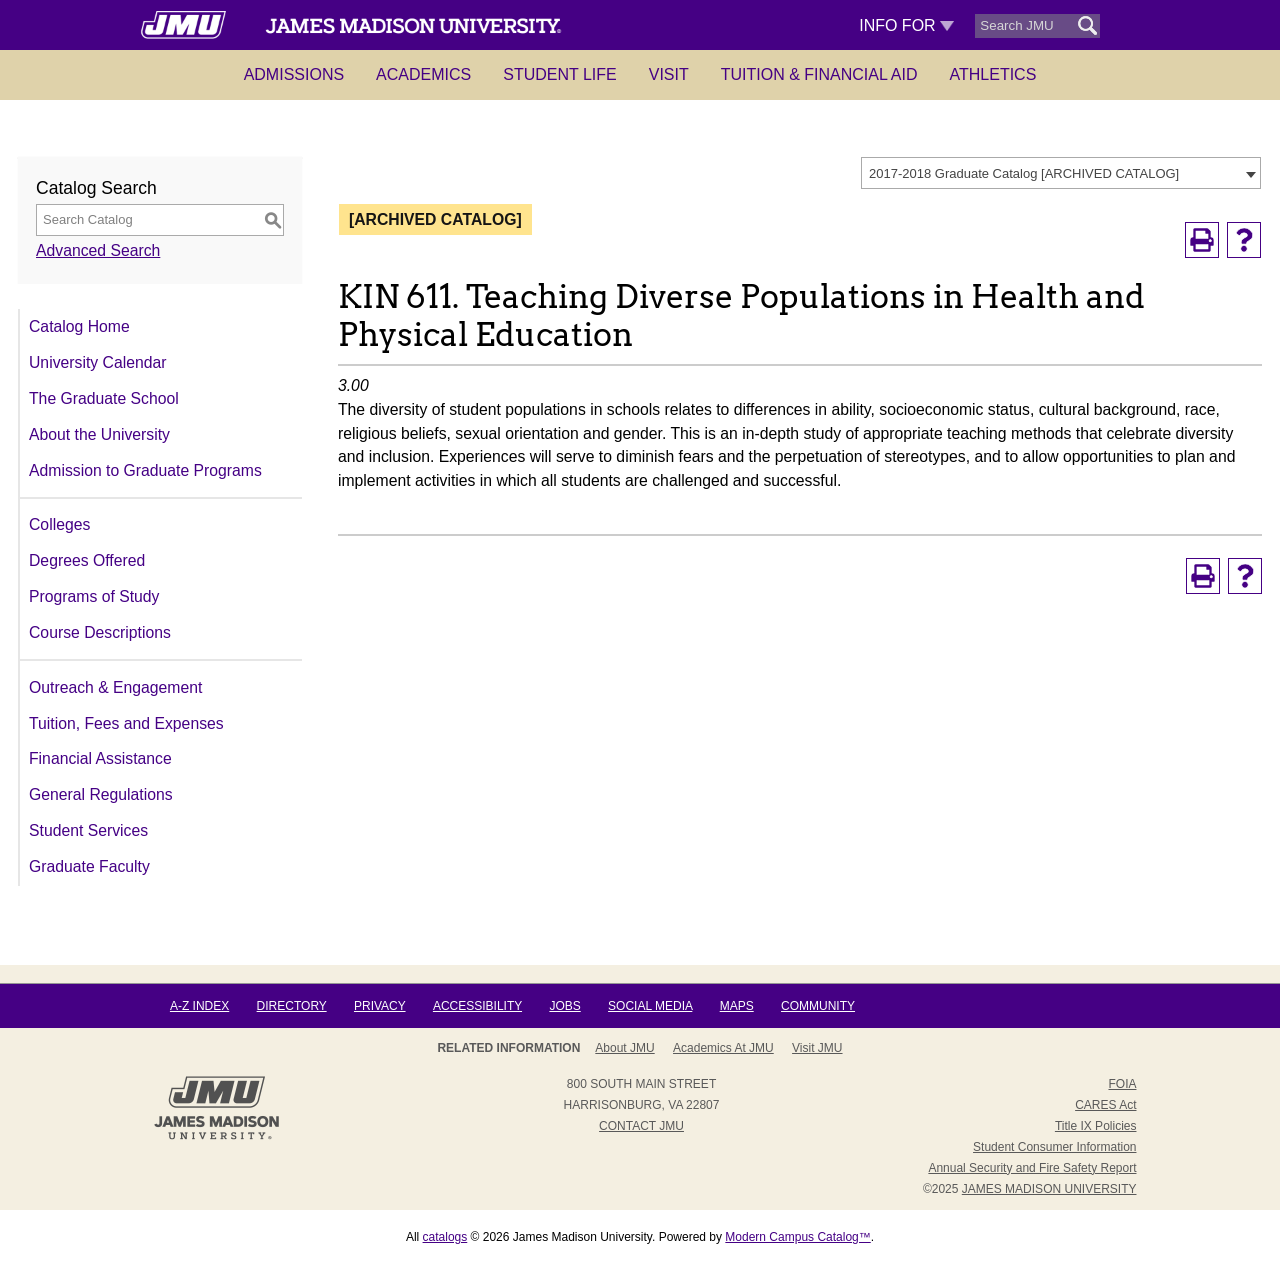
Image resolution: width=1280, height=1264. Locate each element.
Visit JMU (817, 1048)
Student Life (560, 74)
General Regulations (101, 794)
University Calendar (97, 362)
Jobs (564, 1006)
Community (818, 1006)
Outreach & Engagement (115, 687)
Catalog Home (79, 326)
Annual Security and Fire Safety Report (1032, 1168)
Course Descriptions (100, 632)
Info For (906, 25)
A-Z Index (199, 1006)
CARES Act (1105, 1105)
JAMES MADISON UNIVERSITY (1049, 1189)
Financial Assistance (100, 758)
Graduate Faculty (89, 866)
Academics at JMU (723, 1048)
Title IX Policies (1096, 1126)
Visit (669, 74)
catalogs (445, 1237)
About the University (99, 434)
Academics (423, 74)
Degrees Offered (87, 560)
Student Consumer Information (1054, 1147)
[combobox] (1061, 173)
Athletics (993, 74)
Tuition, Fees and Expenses (126, 723)
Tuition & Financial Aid (819, 74)
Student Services (88, 830)
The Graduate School (104, 398)
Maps (737, 1006)
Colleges (59, 524)
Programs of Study (94, 596)
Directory (292, 1006)
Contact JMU (641, 1126)
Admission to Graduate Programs (145, 470)
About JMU (624, 1048)
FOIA (1122, 1084)
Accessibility (477, 1006)
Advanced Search (98, 250)
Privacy (380, 1006)
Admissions (294, 74)
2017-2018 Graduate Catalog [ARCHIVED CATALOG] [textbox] (1024, 173)
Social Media (650, 1006)
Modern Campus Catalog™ (797, 1237)
